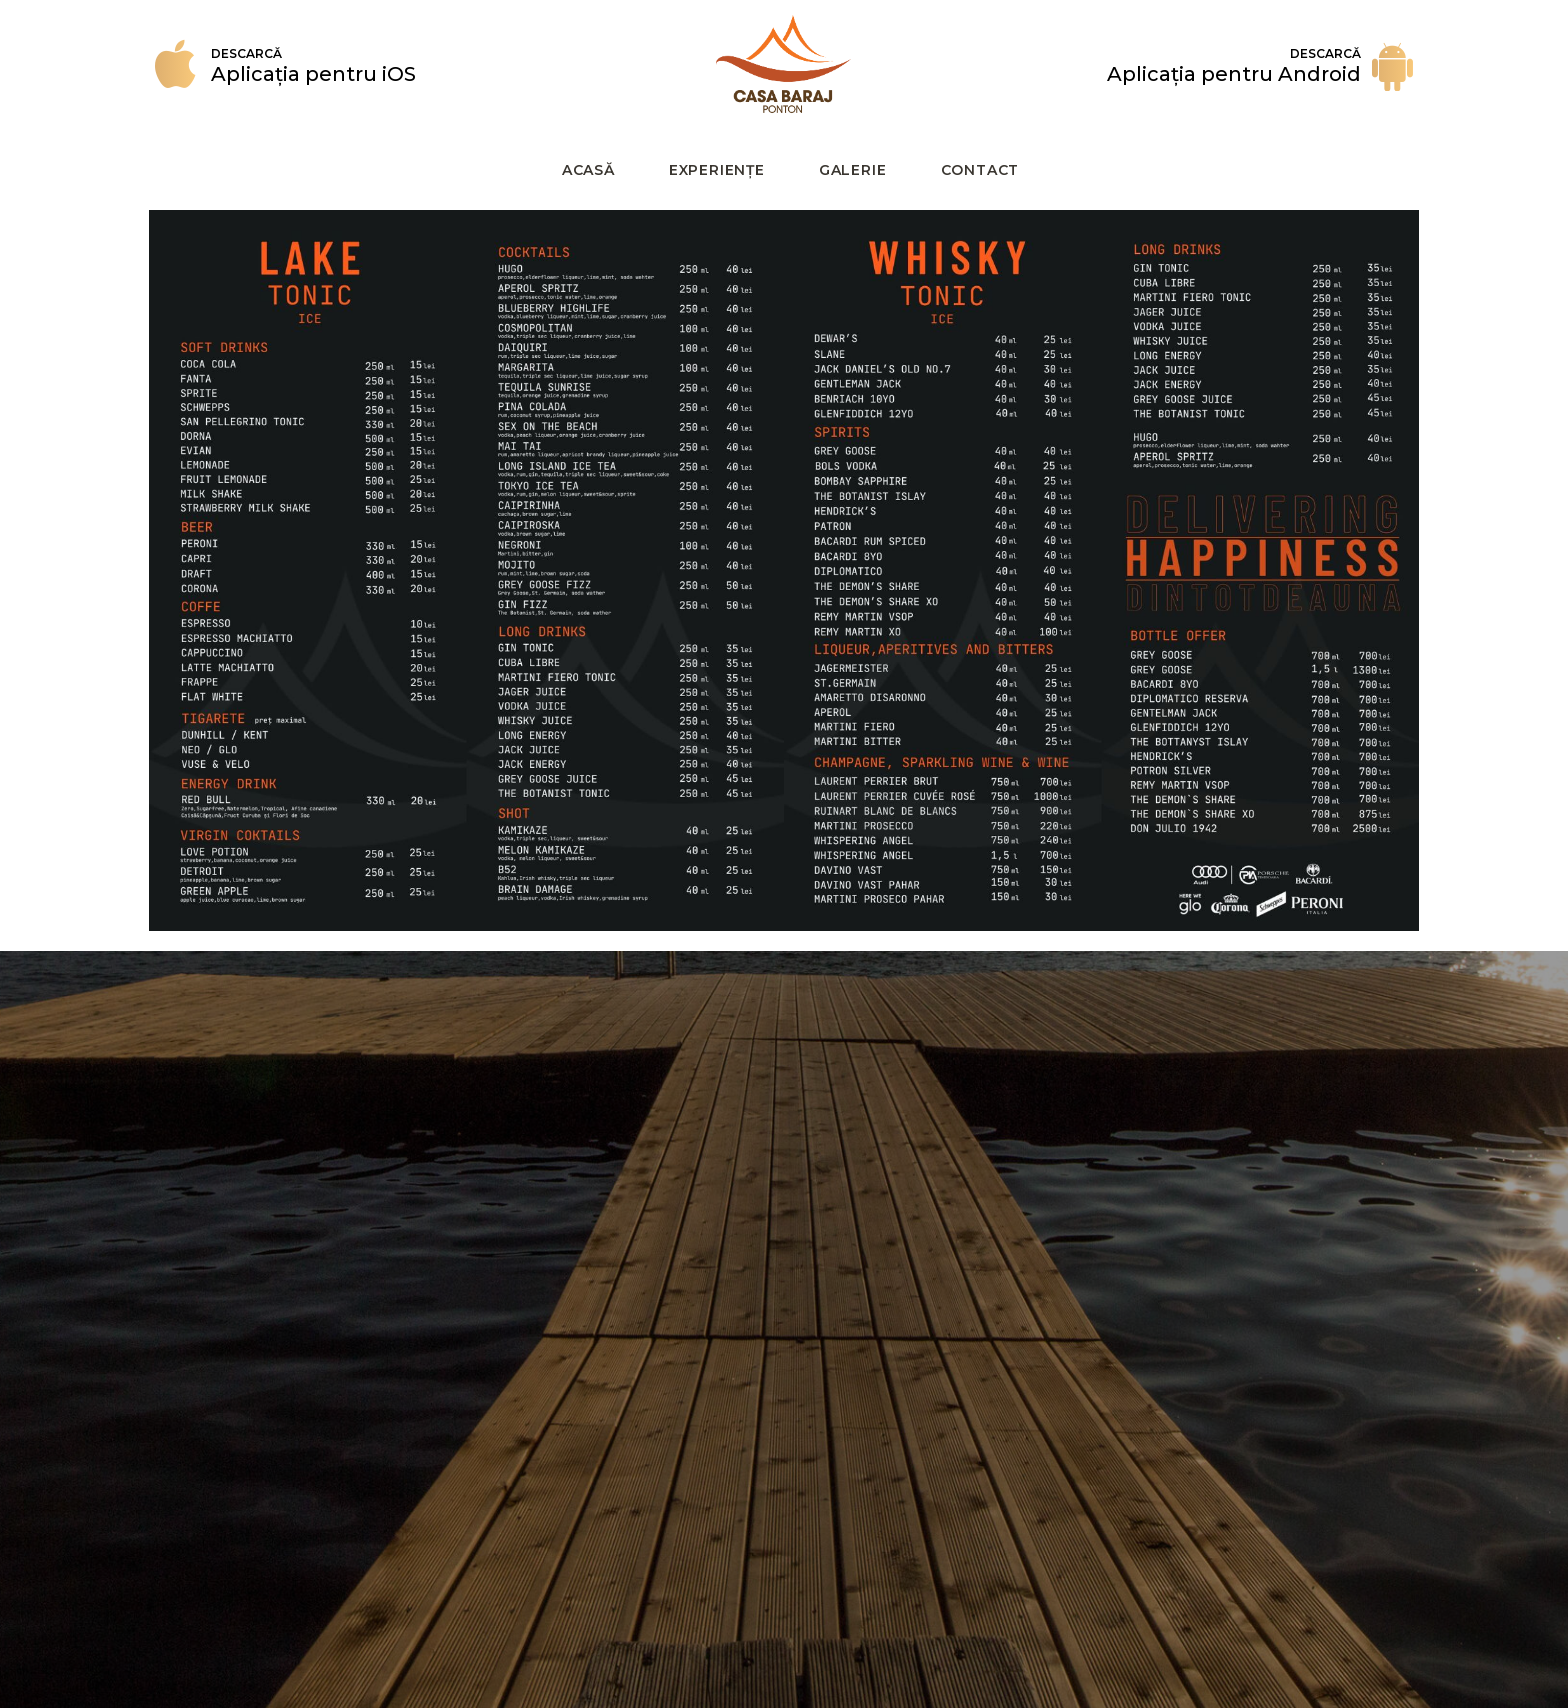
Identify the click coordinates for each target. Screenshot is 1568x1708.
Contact (980, 170)
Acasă (588, 170)
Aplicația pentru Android (1234, 74)
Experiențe (717, 170)
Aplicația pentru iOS (313, 74)
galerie (853, 170)
